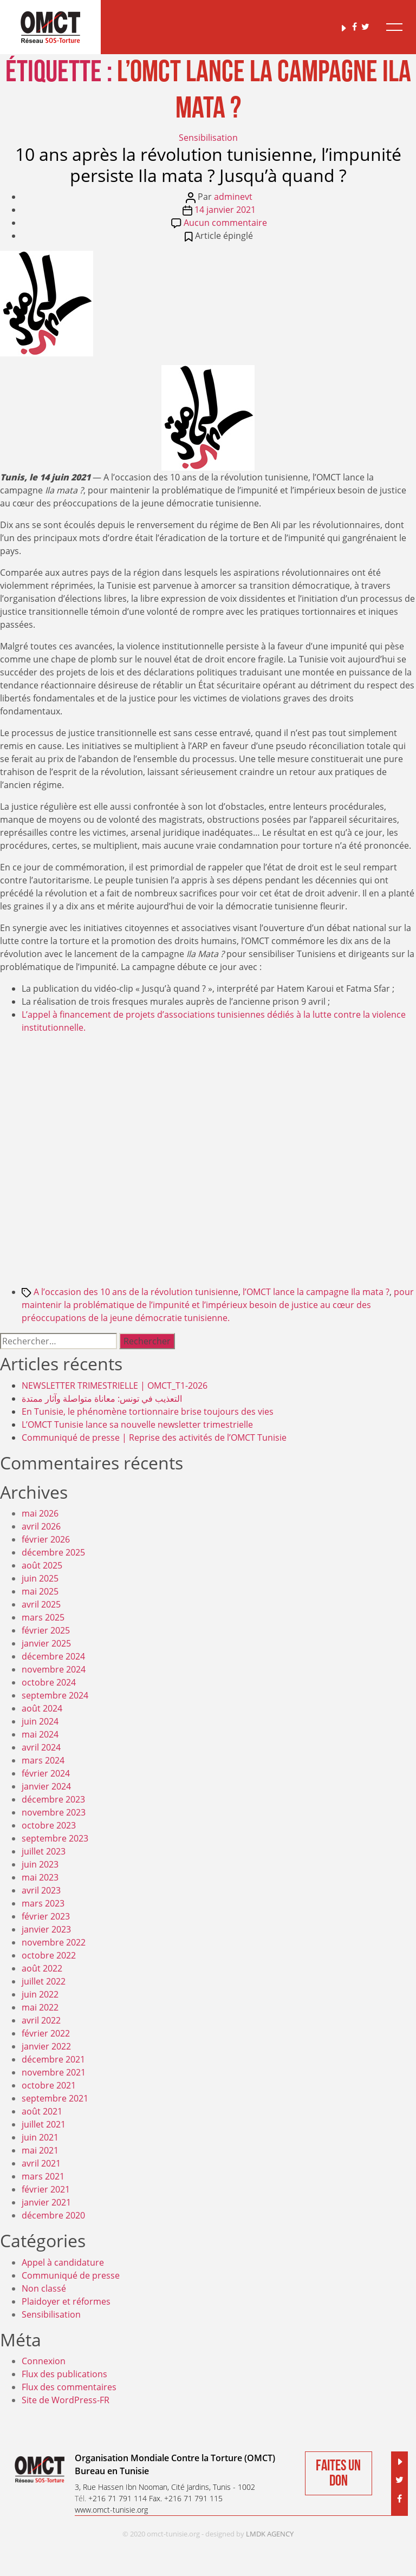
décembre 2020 (53, 2215)
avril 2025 (41, 1604)
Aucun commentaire (225, 223)
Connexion (44, 2361)
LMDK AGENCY (270, 2534)
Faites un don (338, 2473)
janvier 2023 (46, 1929)
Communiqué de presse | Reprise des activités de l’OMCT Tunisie (154, 1437)
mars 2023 (43, 1903)
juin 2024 (40, 1721)
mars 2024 (43, 1760)
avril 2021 (41, 2163)
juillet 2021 (44, 2124)
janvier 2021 (46, 2202)
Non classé (44, 2288)
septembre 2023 (55, 1838)
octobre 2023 (49, 1825)
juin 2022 (40, 1994)
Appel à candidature (63, 2262)
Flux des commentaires (69, 2387)
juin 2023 (40, 1864)
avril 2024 (41, 1747)
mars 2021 (43, 2176)
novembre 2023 (54, 1812)
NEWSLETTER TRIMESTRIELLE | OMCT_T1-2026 (114, 1385)
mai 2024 (40, 1734)
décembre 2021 (53, 2059)
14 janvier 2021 (225, 210)
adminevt (233, 197)
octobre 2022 (49, 1955)
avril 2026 (41, 1526)
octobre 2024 (49, 1682)
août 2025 (42, 1565)
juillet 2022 (44, 1981)
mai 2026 (40, 1513)
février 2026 (46, 1539)
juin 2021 (40, 2137)
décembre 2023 (53, 1799)
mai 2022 (40, 2007)
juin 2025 (40, 1578)
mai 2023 (40, 1877)
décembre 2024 (53, 1656)
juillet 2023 (44, 1851)
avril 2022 (41, 2020)
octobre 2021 (49, 2085)
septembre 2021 (55, 2098)
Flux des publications (64, 2374)
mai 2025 (40, 1591)
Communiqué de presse (71, 2275)
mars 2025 (43, 1617)
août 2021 (42, 2111)
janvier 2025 (46, 1643)
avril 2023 (41, 1890)
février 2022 (46, 2033)
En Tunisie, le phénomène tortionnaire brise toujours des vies (148, 1411)
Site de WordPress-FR (65, 2400)
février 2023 (46, 1916)
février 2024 (46, 1773)
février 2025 (46, 1630)
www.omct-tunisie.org (111, 2510)
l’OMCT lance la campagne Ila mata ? (316, 1292)
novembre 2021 (54, 2072)
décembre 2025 (53, 1552)
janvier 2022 (46, 2046)
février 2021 (46, 2189)
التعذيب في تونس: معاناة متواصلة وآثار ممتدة (102, 1398)
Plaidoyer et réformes (66, 2301)
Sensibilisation (208, 138)
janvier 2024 (46, 1786)
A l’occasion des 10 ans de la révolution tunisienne (136, 1292)
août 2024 (42, 1708)
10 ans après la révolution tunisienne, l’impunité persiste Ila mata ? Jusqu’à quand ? (208, 164)
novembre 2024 (54, 1669)
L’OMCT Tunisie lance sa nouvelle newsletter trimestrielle (137, 1424)
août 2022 (42, 1968)
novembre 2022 (54, 1942)
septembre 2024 (55, 1695)
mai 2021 (40, 2150)
